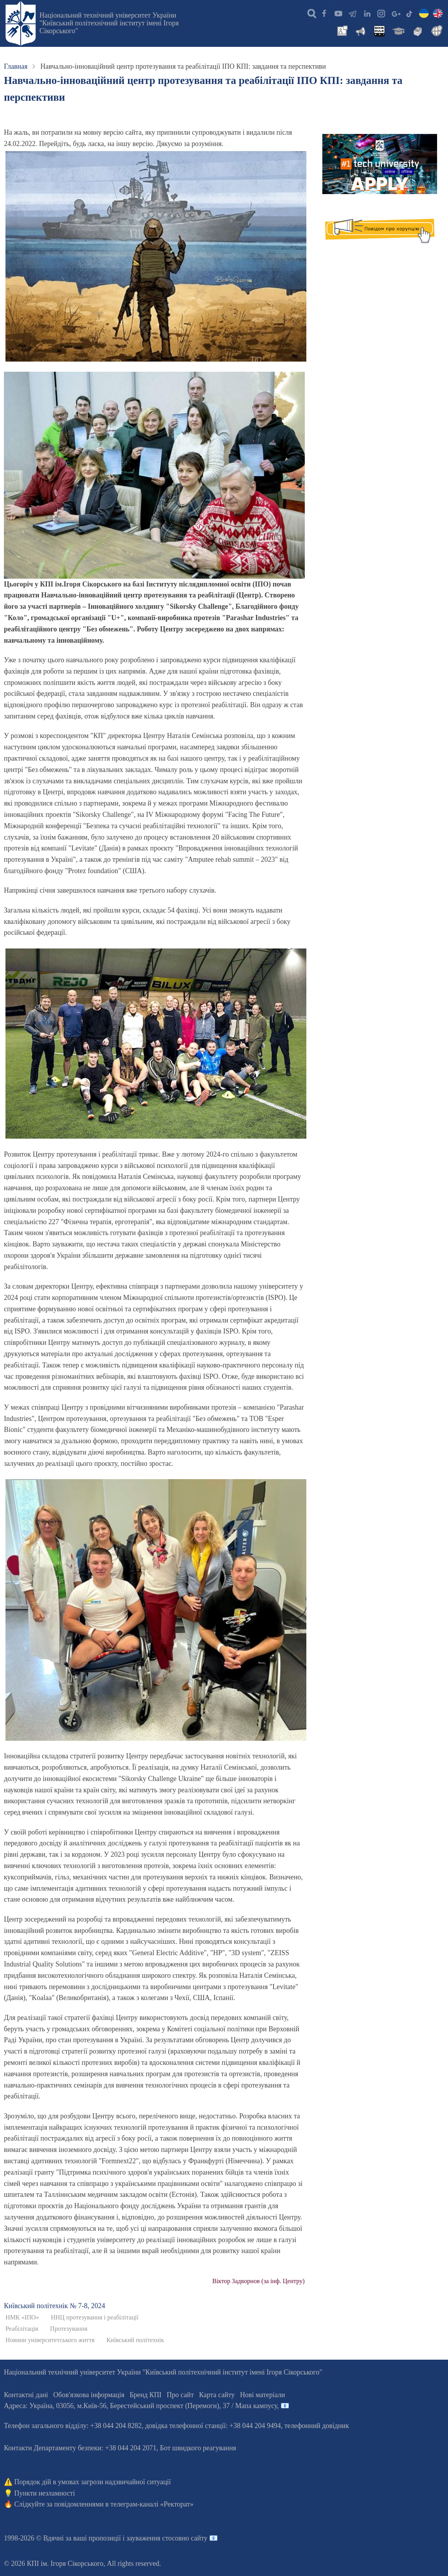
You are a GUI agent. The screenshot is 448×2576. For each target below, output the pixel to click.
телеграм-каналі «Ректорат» (152, 2504)
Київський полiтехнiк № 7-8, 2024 (54, 2306)
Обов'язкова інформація (88, 2395)
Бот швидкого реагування (198, 2448)
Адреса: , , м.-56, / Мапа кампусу (140, 2406)
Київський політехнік (135, 2340)
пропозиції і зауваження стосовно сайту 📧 (153, 2538)
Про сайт (180, 2395)
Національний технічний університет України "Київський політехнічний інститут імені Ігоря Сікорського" (109, 23)
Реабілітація (21, 2328)
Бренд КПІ (146, 2395)
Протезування (68, 2328)
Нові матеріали (262, 2395)
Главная (15, 66)
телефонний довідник (316, 2426)
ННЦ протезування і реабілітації (94, 2317)
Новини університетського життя (49, 2340)
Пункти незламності (44, 2493)
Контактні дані (26, 2395)
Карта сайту (217, 2395)
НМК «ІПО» (22, 2317)
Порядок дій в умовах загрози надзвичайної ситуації (92, 2482)
